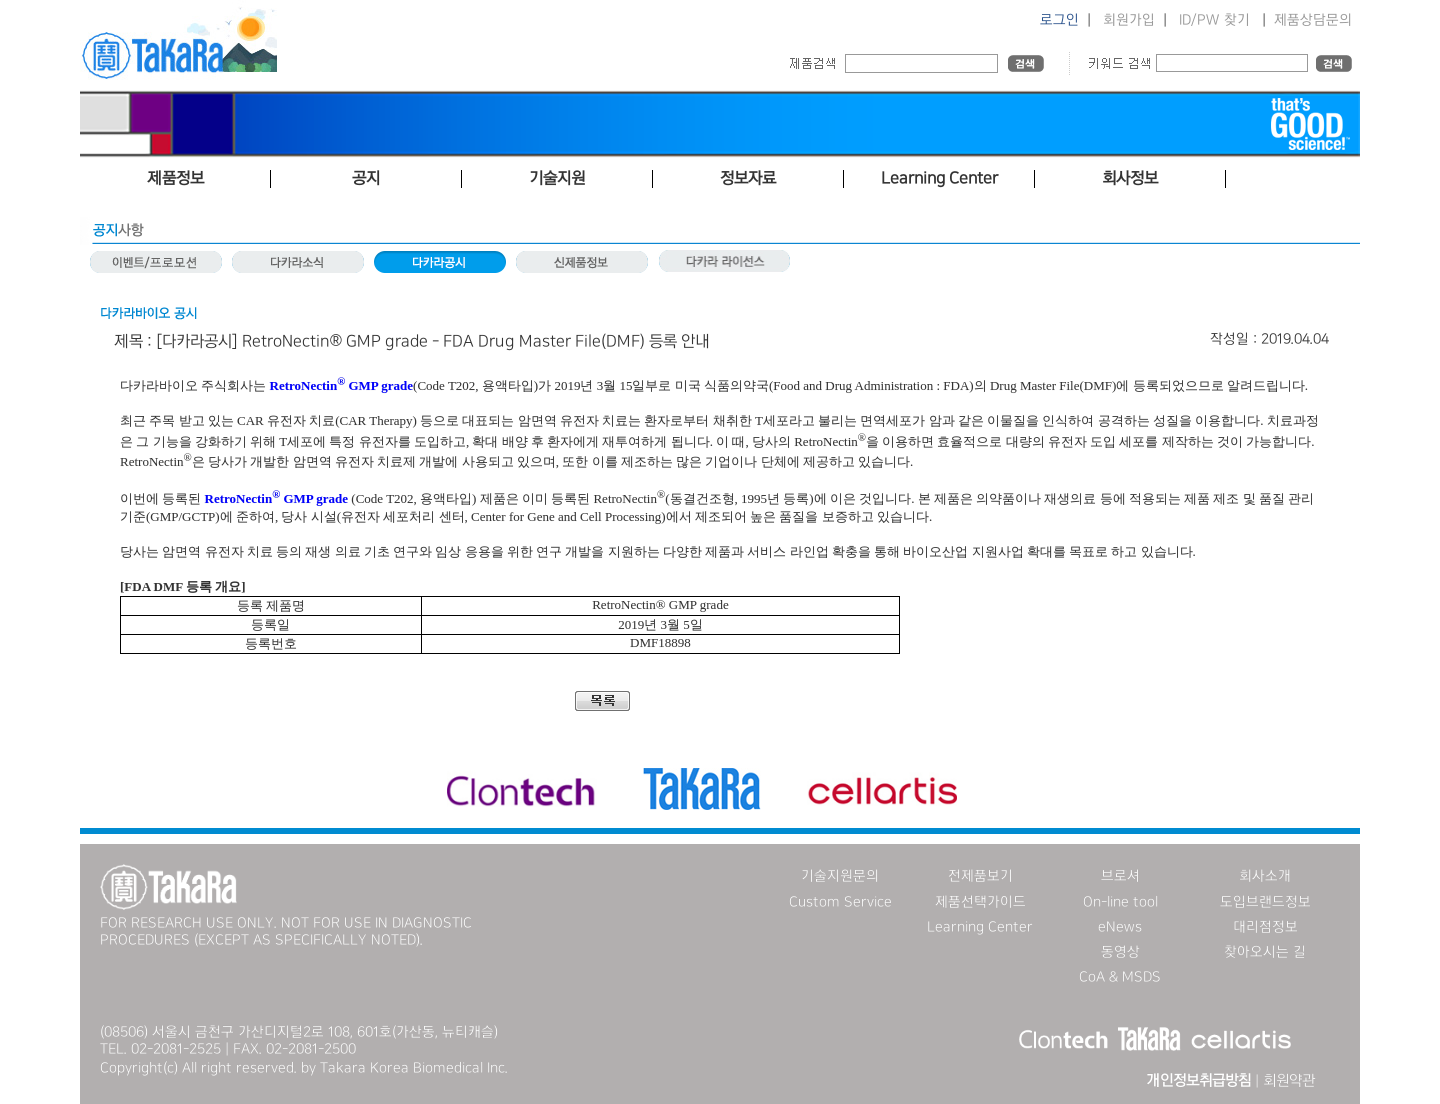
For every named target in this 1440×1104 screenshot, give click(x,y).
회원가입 (1129, 20)
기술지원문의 (840, 876)
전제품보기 (980, 876)
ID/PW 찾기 (1214, 20)
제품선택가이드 (980, 902)
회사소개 (1265, 876)
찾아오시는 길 (1265, 952)
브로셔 (1120, 876)
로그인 (1059, 20)
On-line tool (1120, 902)
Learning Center (980, 927)
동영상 (1120, 952)
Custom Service (840, 902)
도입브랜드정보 (1265, 902)
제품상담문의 (1313, 20)
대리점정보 (1265, 927)
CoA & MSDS (1120, 977)
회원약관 (1289, 1081)
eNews (1120, 927)
